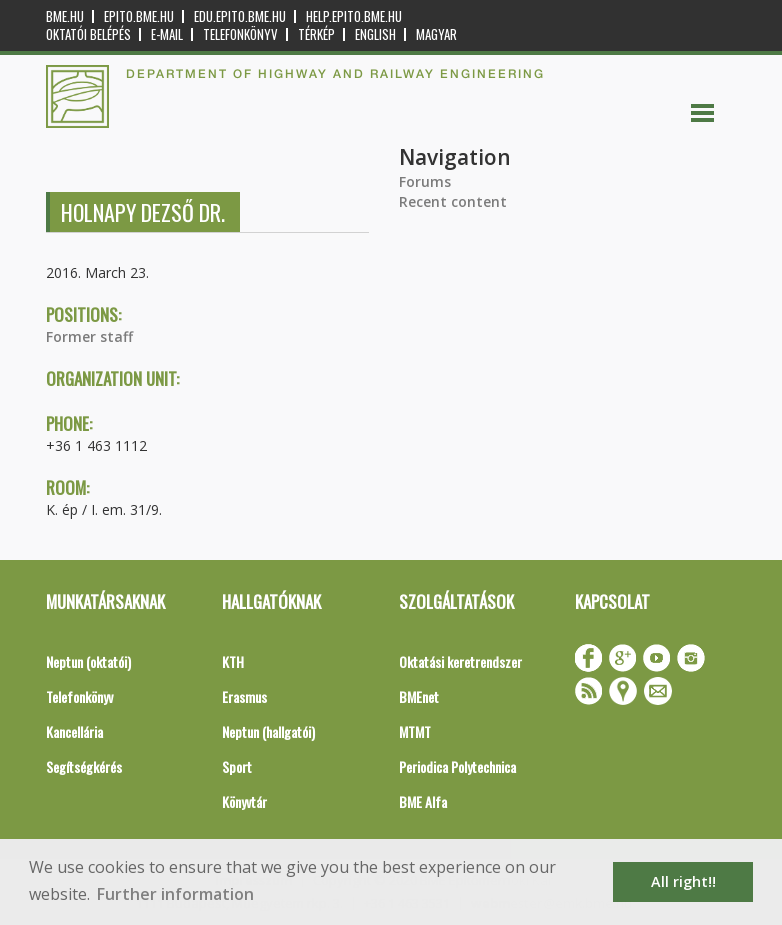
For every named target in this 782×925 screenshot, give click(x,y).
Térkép (316, 34)
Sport (237, 766)
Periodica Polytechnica (457, 766)
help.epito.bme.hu (354, 16)
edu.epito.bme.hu (240, 16)
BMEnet (419, 696)
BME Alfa (423, 801)
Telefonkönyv (240, 34)
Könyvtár (244, 801)
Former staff (89, 336)
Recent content (453, 201)
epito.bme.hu (139, 16)
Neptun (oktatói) (88, 661)
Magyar (436, 34)
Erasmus (244, 696)
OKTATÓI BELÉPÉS (88, 34)
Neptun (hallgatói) (268, 731)
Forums (425, 181)
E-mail (167, 34)
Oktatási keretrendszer (460, 661)
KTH (233, 661)
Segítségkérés (84, 766)
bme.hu (65, 16)
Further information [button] (175, 894)
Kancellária (74, 731)
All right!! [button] (683, 881)
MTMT (415, 731)
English (375, 34)
